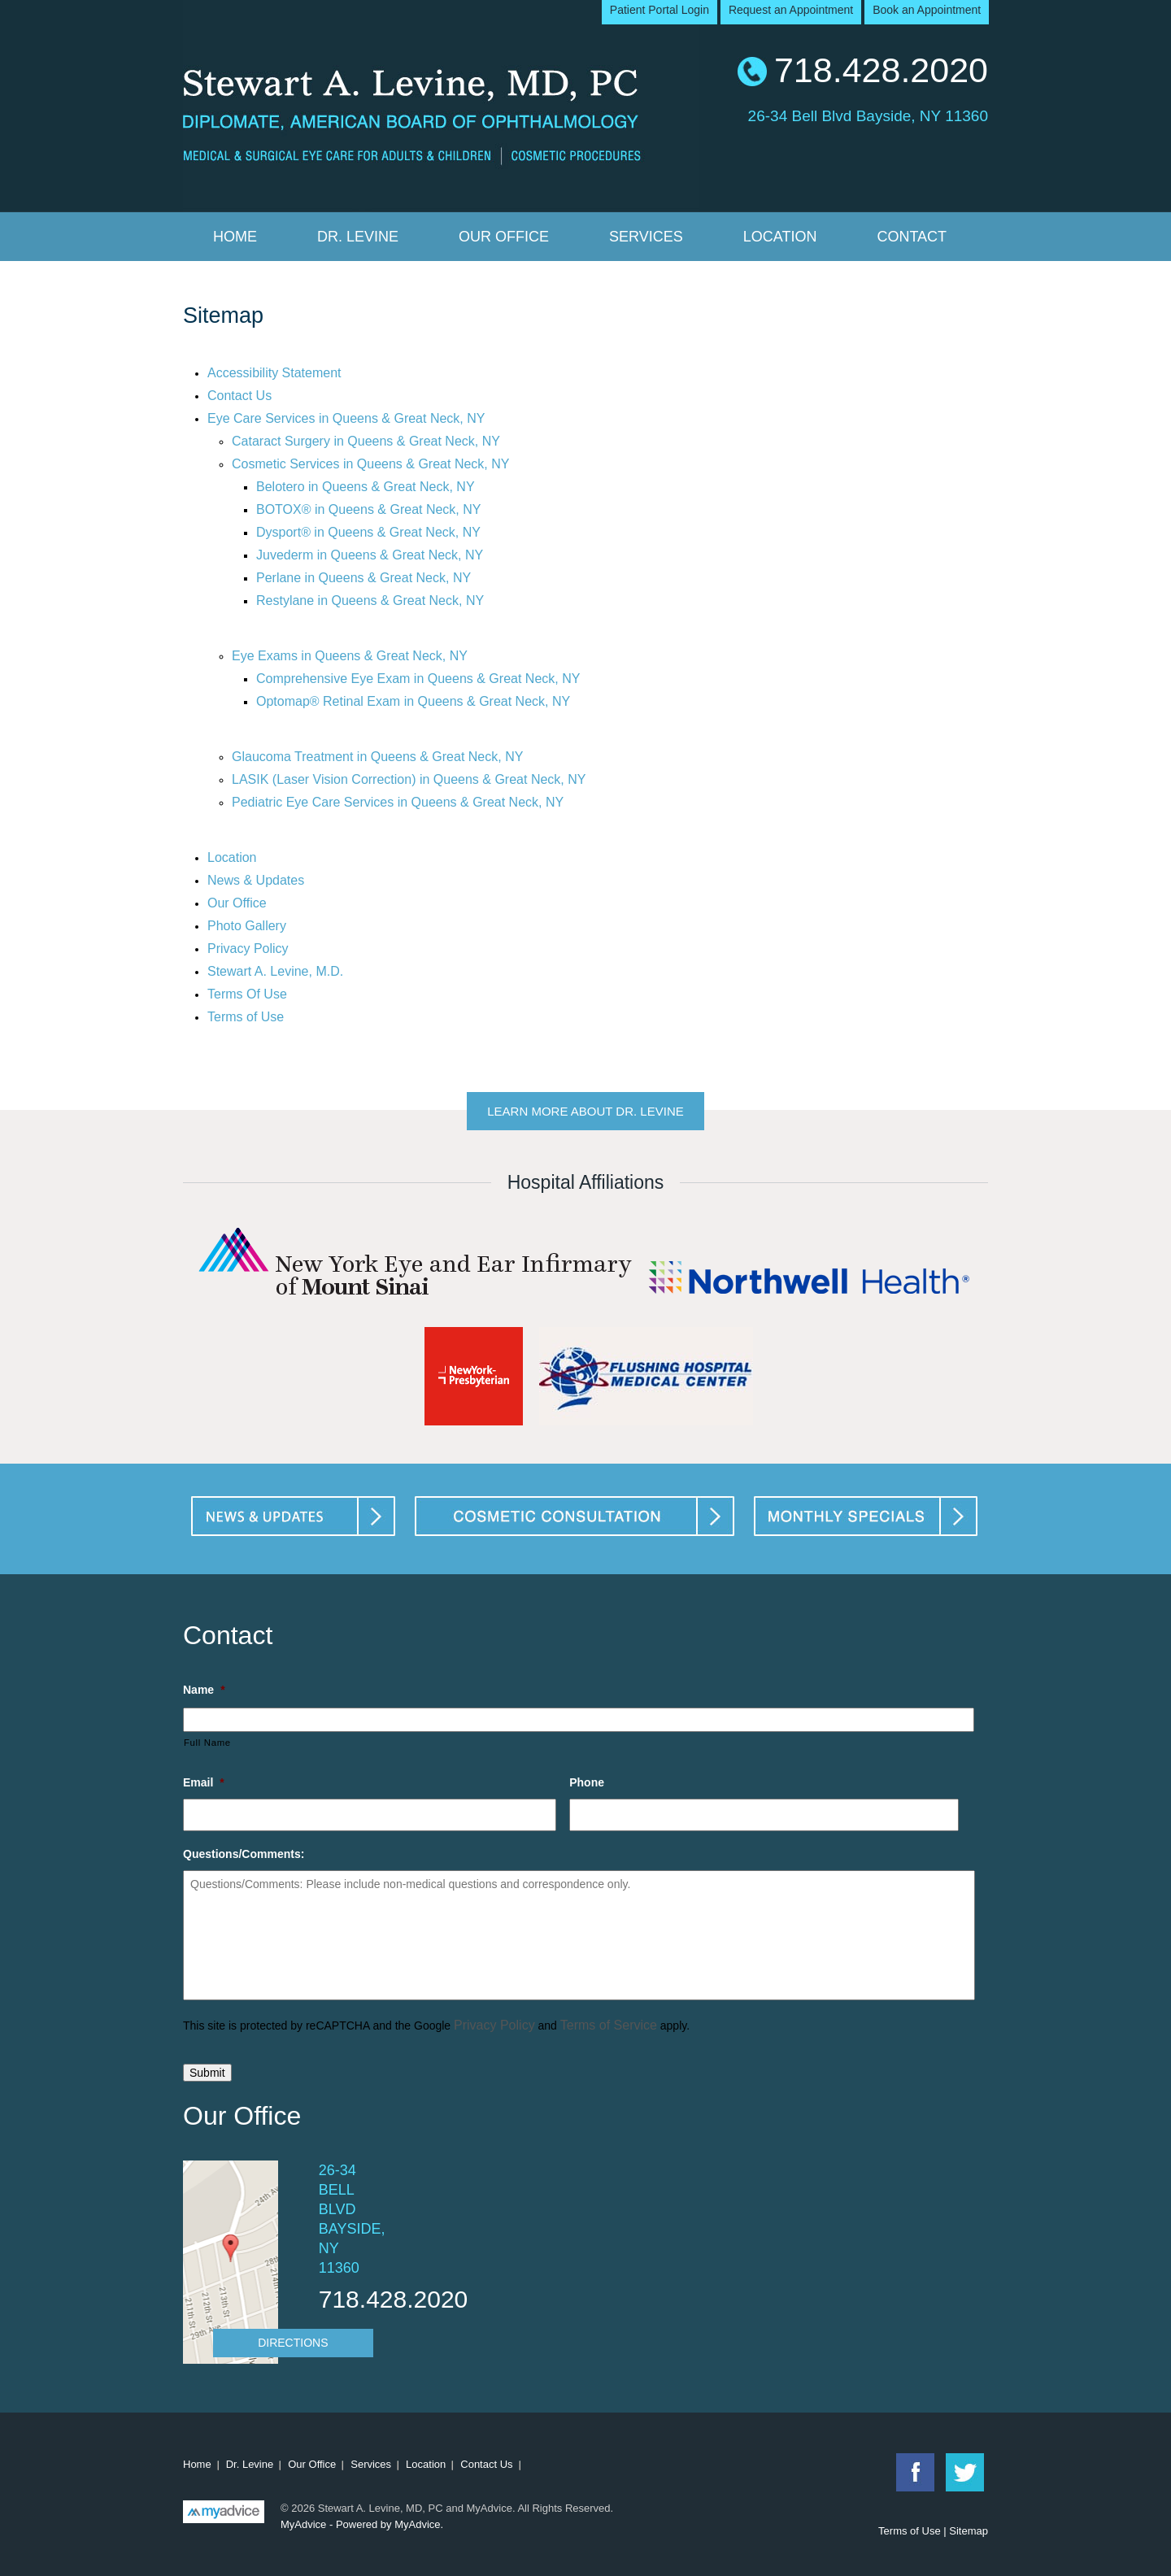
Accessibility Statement (274, 373)
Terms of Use (245, 1017)
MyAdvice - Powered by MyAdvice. (362, 2524)
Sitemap (968, 2531)
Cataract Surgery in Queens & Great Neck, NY (366, 441)
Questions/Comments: (243, 1853)
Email (203, 1782)
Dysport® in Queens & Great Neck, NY (368, 532)
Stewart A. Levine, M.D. (275, 971)
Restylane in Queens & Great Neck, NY (370, 600)
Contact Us (239, 395)
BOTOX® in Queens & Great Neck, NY (368, 509)
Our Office (504, 236)
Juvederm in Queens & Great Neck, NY (369, 555)
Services (646, 236)
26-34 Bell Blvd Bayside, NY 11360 (868, 114)
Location (780, 236)
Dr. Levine (357, 236)
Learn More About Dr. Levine (585, 1111)
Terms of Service (608, 2025)
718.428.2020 (881, 69)
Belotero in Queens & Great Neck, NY (365, 487)
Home (235, 236)
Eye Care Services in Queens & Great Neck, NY (346, 418)
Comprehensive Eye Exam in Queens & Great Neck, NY (418, 678)
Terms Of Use (247, 994)
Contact (912, 236)
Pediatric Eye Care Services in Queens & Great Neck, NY (398, 802)
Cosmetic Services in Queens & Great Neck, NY (370, 464)
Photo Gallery (246, 926)
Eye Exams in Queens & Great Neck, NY (350, 656)
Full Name (207, 1742)
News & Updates (255, 880)
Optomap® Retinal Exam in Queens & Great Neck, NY (413, 701)
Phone (586, 1782)
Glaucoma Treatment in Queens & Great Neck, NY (377, 757)
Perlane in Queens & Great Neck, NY (363, 578)
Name (204, 1689)
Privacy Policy (248, 948)
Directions (293, 2342)
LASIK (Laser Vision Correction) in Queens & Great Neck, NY (409, 779)
